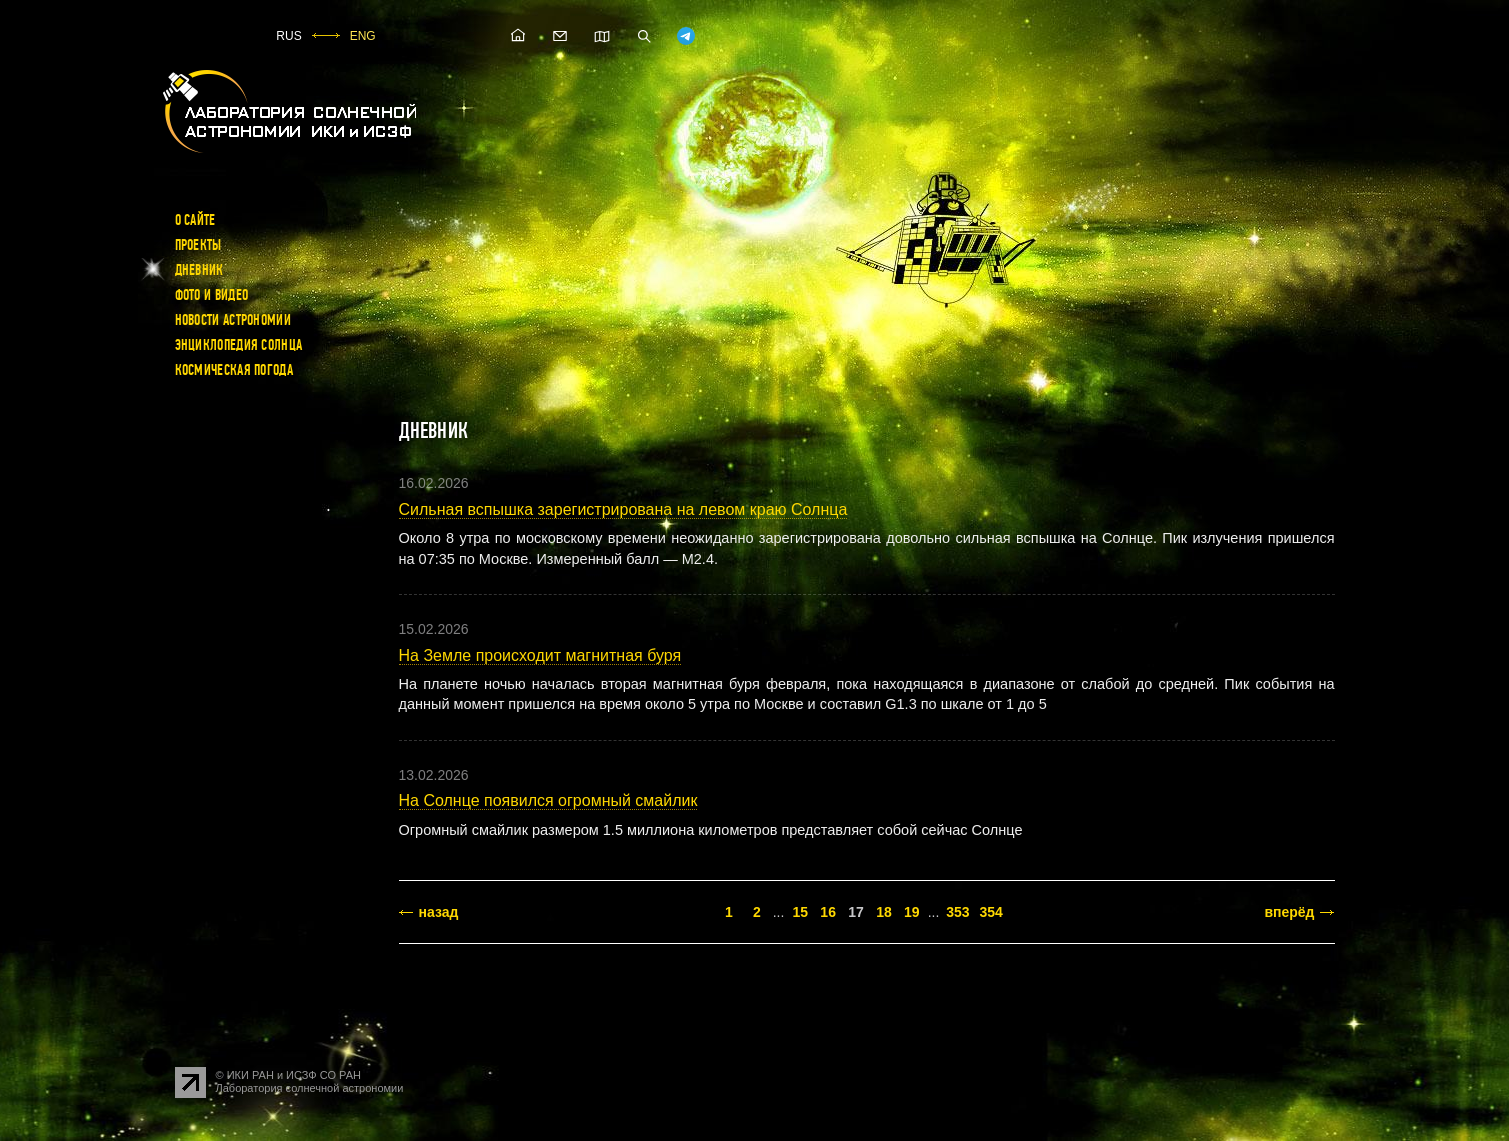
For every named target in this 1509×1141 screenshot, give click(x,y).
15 (800, 912)
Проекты (198, 245)
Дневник (199, 270)
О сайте (195, 220)
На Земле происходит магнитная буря (540, 655)
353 (957, 912)
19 (912, 912)
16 (828, 912)
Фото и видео (212, 295)
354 (991, 912)
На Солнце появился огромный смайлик (548, 800)
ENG (363, 36)
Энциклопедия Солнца (239, 345)
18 (884, 912)
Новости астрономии (233, 320)
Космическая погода (234, 370)
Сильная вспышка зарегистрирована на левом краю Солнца (623, 509)
